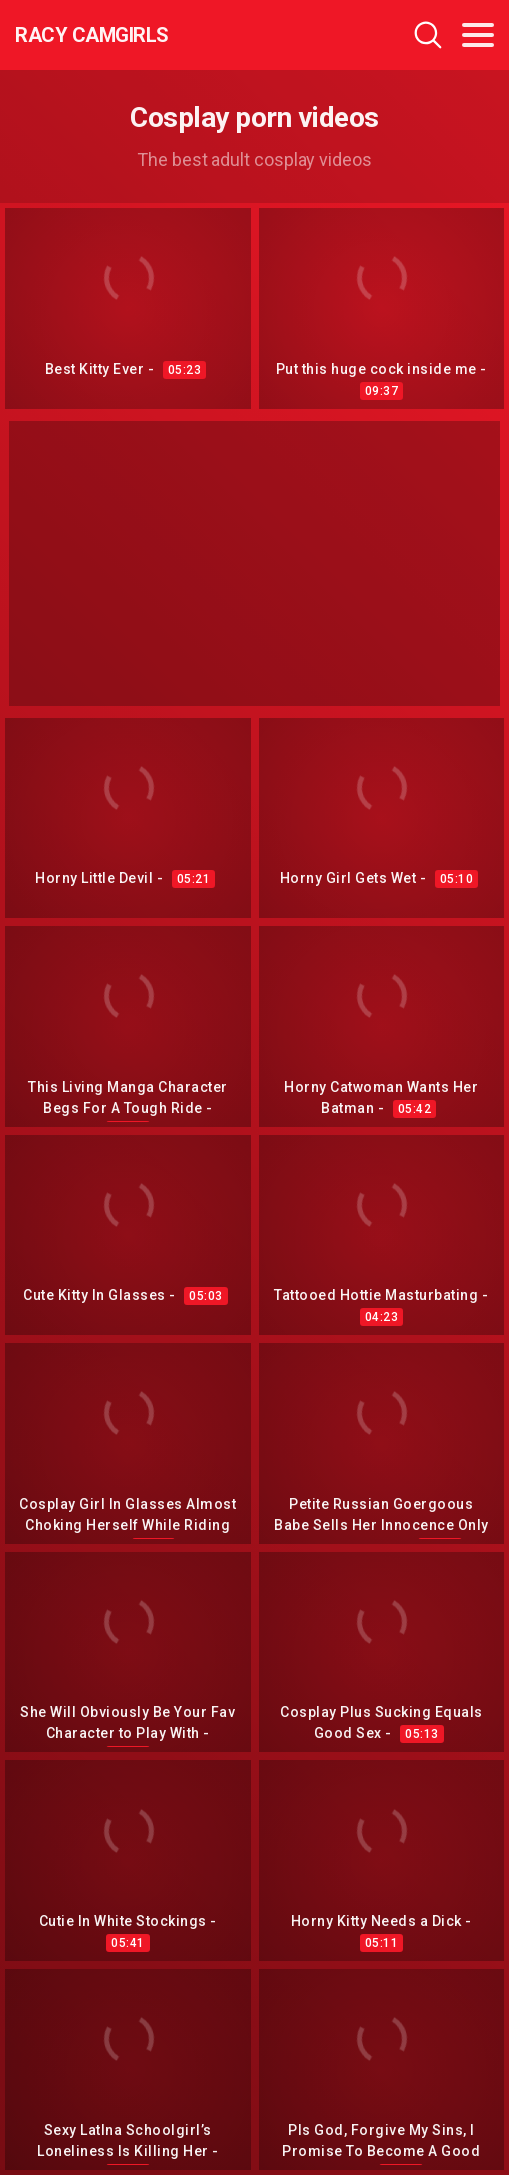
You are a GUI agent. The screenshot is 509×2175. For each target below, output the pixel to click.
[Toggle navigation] (478, 35)
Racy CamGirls (92, 35)
